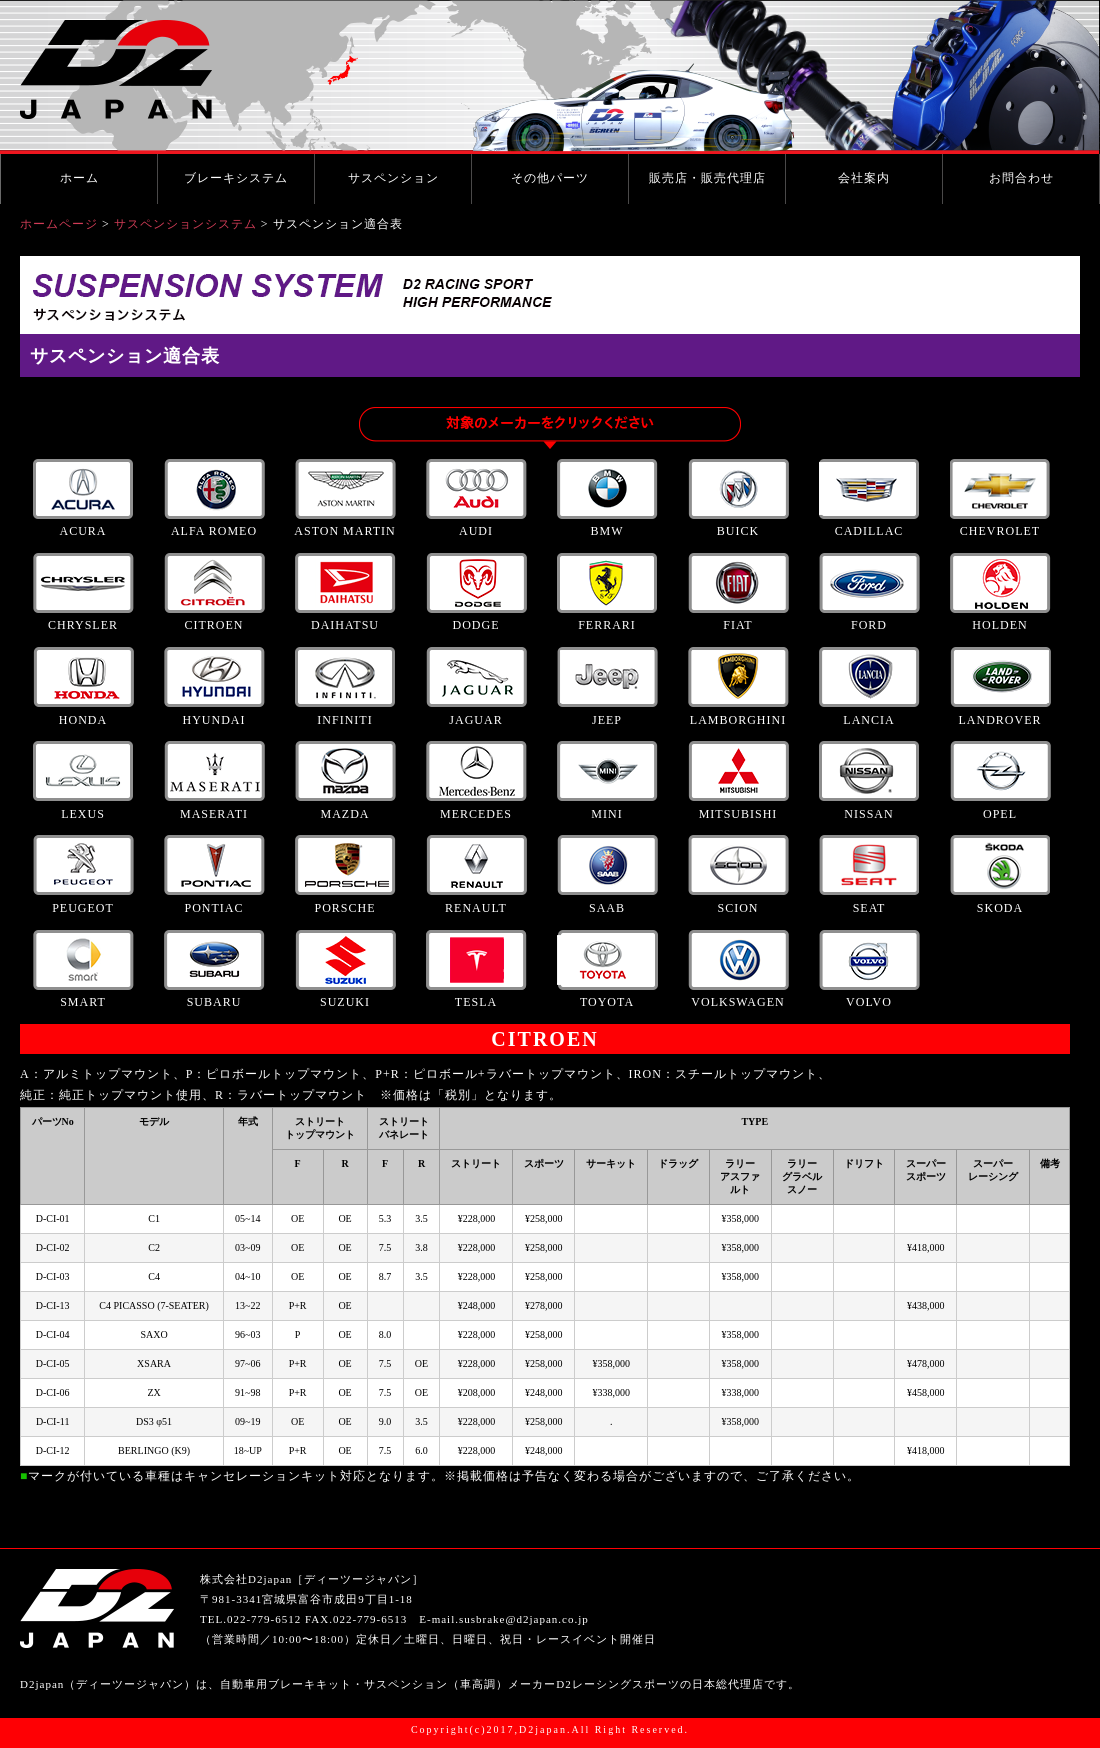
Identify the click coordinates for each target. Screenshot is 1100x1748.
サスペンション (393, 178)
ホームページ (59, 224)
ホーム (79, 178)
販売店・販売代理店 (707, 178)
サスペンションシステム (185, 224)
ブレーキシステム (236, 178)
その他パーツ (550, 178)
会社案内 (864, 178)
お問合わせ (1021, 178)
